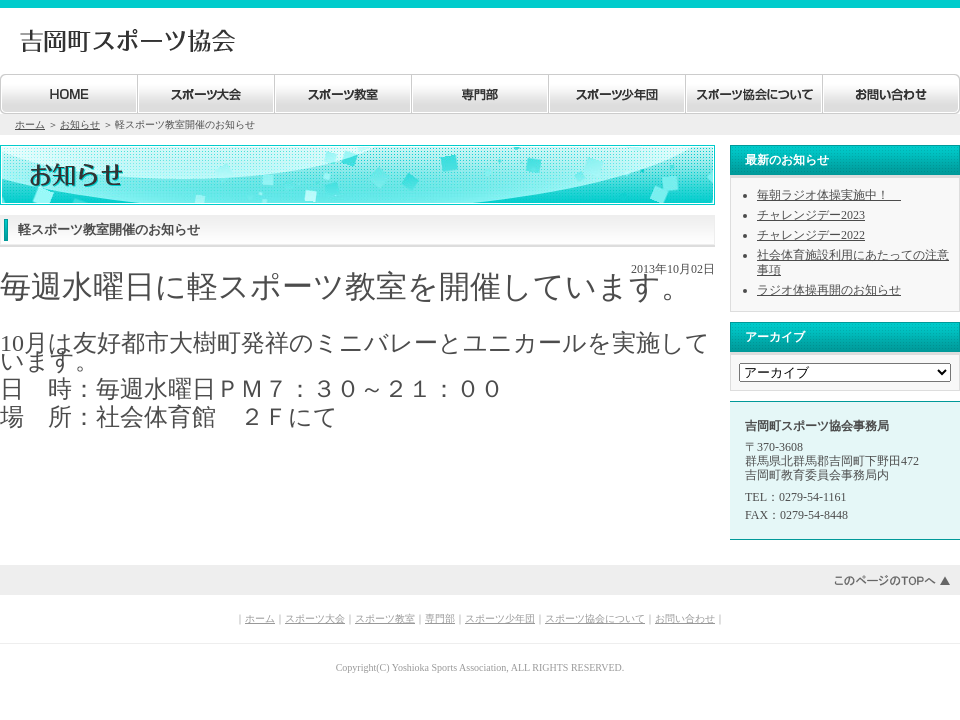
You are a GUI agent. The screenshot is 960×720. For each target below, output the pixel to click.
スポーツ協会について (595, 618)
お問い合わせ (685, 618)
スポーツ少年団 (500, 618)
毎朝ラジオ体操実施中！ (829, 195)
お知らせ (80, 124)
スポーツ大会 (315, 618)
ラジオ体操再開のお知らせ (829, 290)
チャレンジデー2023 (811, 215)
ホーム (30, 124)
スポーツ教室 (385, 618)
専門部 (440, 618)
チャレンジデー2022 (811, 235)
